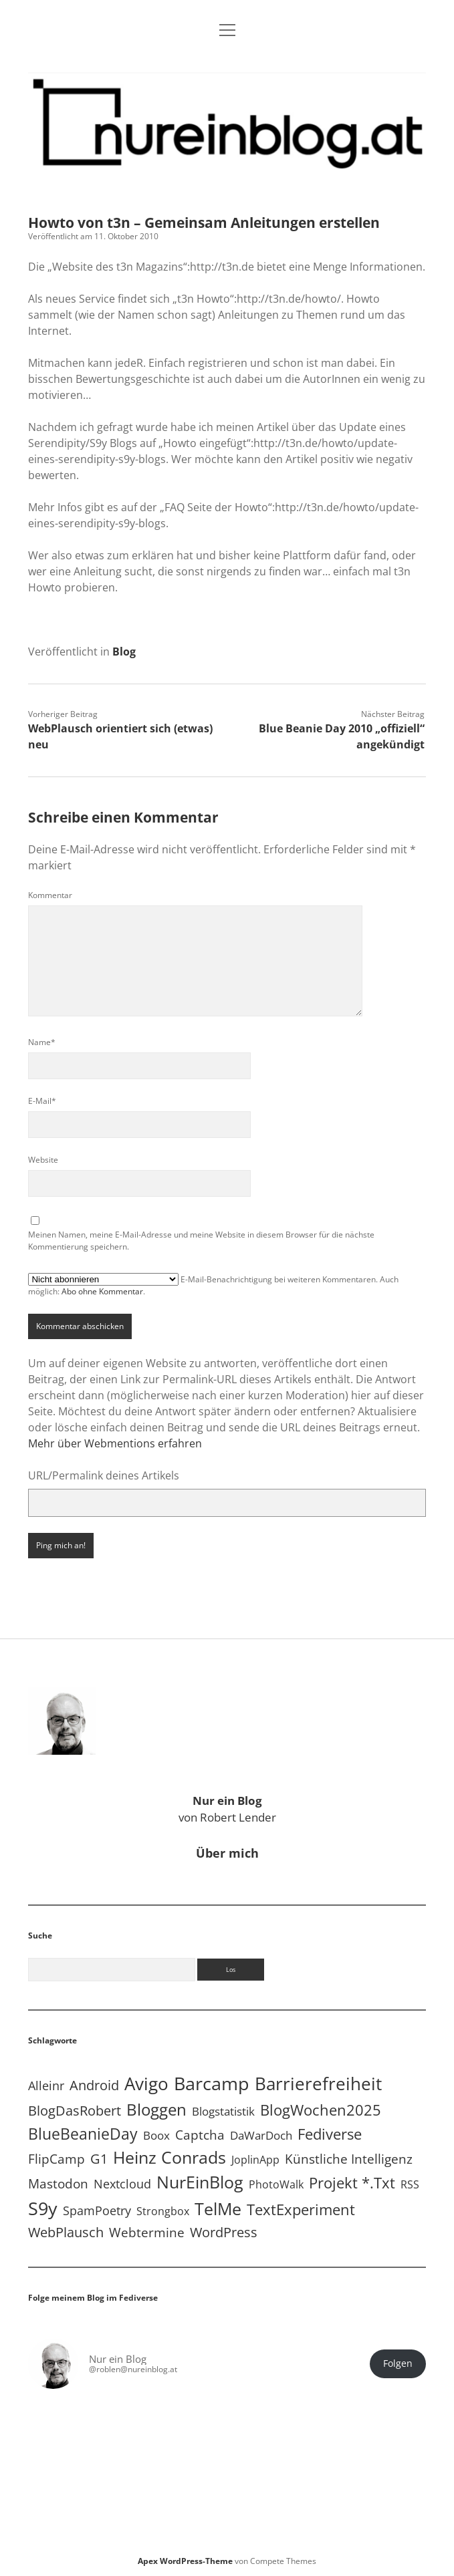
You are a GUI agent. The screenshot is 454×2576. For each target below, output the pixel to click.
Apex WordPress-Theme (185, 2561)
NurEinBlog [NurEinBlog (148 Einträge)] (199, 2182)
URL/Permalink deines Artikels (103, 1475)
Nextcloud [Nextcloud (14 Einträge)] (122, 2184)
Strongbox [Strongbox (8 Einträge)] (162, 2211)
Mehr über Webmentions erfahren (115, 1443)
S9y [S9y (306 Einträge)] (43, 2208)
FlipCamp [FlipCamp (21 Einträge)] (56, 2159)
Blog (124, 651)
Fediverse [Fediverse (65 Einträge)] (330, 2134)
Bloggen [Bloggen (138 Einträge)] (156, 2109)
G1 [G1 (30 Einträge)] (99, 2159)
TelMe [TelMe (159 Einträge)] (218, 2209)
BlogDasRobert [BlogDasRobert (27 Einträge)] (74, 2111)
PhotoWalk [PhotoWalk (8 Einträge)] (276, 2184)
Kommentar (50, 895)
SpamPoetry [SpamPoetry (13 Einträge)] (97, 2210)
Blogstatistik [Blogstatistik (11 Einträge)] (223, 2111)
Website (43, 1159)
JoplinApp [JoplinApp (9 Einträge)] (255, 2159)
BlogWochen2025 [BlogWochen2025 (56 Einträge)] (320, 2110)
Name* (41, 1042)
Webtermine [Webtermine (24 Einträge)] (147, 2232)
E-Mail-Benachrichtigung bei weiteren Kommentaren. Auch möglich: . (213, 1285)
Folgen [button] (398, 2363)
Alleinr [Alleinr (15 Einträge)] (46, 2086)
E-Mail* (42, 1101)
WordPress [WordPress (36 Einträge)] (223, 2232)
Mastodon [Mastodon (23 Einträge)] (58, 2183)
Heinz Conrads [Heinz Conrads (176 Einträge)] (169, 2157)
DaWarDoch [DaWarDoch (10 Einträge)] (261, 2135)
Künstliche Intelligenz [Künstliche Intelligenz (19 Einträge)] (349, 2158)
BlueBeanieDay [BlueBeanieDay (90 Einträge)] (83, 2133)
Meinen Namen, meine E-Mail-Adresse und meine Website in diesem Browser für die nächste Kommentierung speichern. (201, 1240)
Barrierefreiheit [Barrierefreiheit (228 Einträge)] (318, 2083)
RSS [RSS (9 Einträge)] (410, 2184)
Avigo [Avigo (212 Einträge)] (146, 2084)
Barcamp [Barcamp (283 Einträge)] (211, 2083)
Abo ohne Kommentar (102, 1291)
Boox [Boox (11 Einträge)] (156, 2135)
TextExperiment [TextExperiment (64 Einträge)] (301, 2209)
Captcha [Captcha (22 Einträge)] (200, 2135)
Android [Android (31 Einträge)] (94, 2085)
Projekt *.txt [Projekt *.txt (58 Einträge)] (352, 2182)
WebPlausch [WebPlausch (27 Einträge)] (66, 2232)
